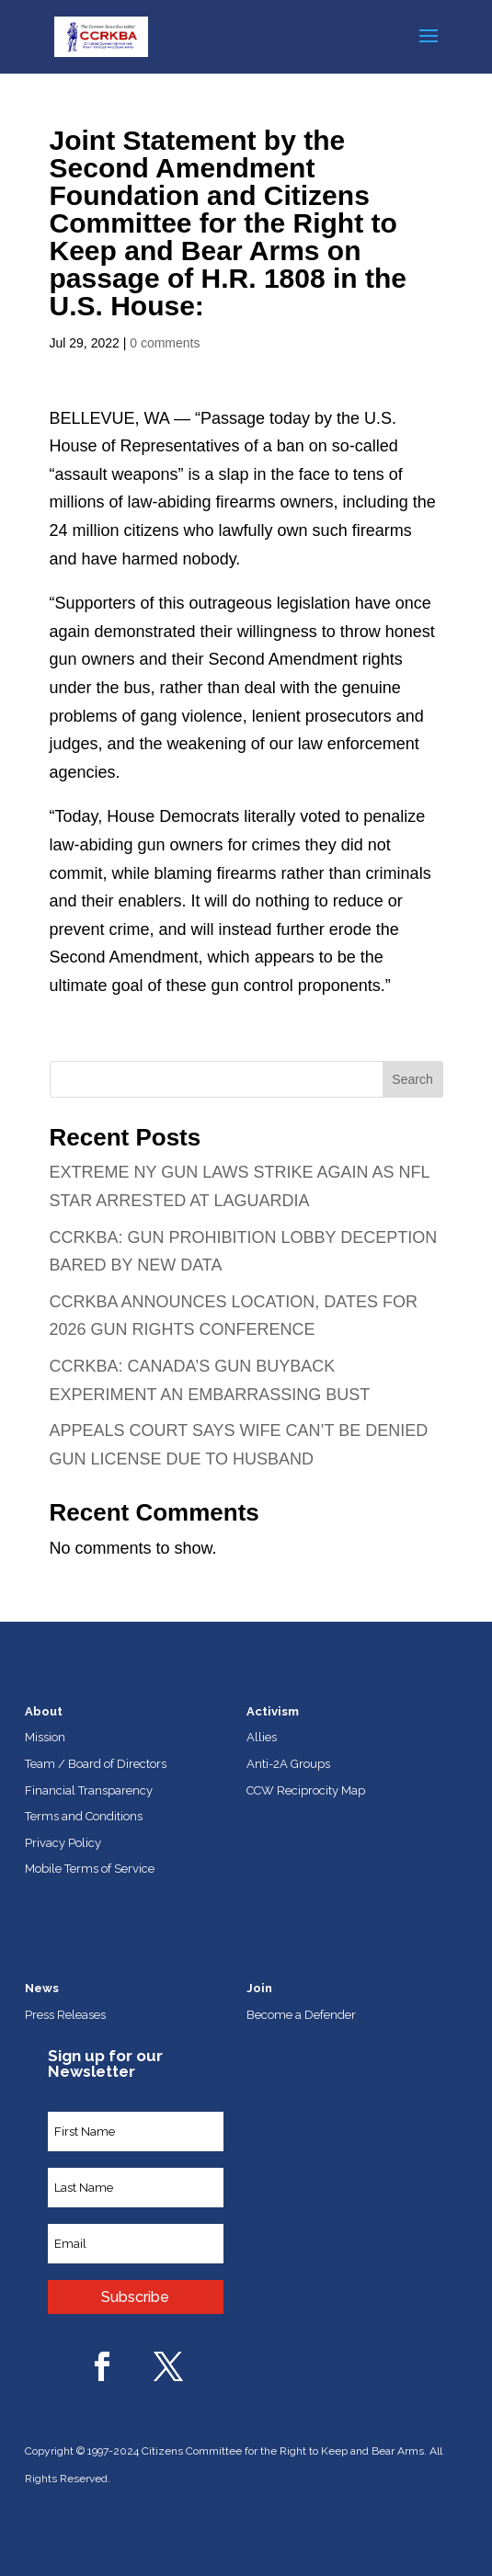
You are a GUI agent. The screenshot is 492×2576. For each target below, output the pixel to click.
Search (412, 1079)
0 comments (165, 343)
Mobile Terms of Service (89, 1868)
